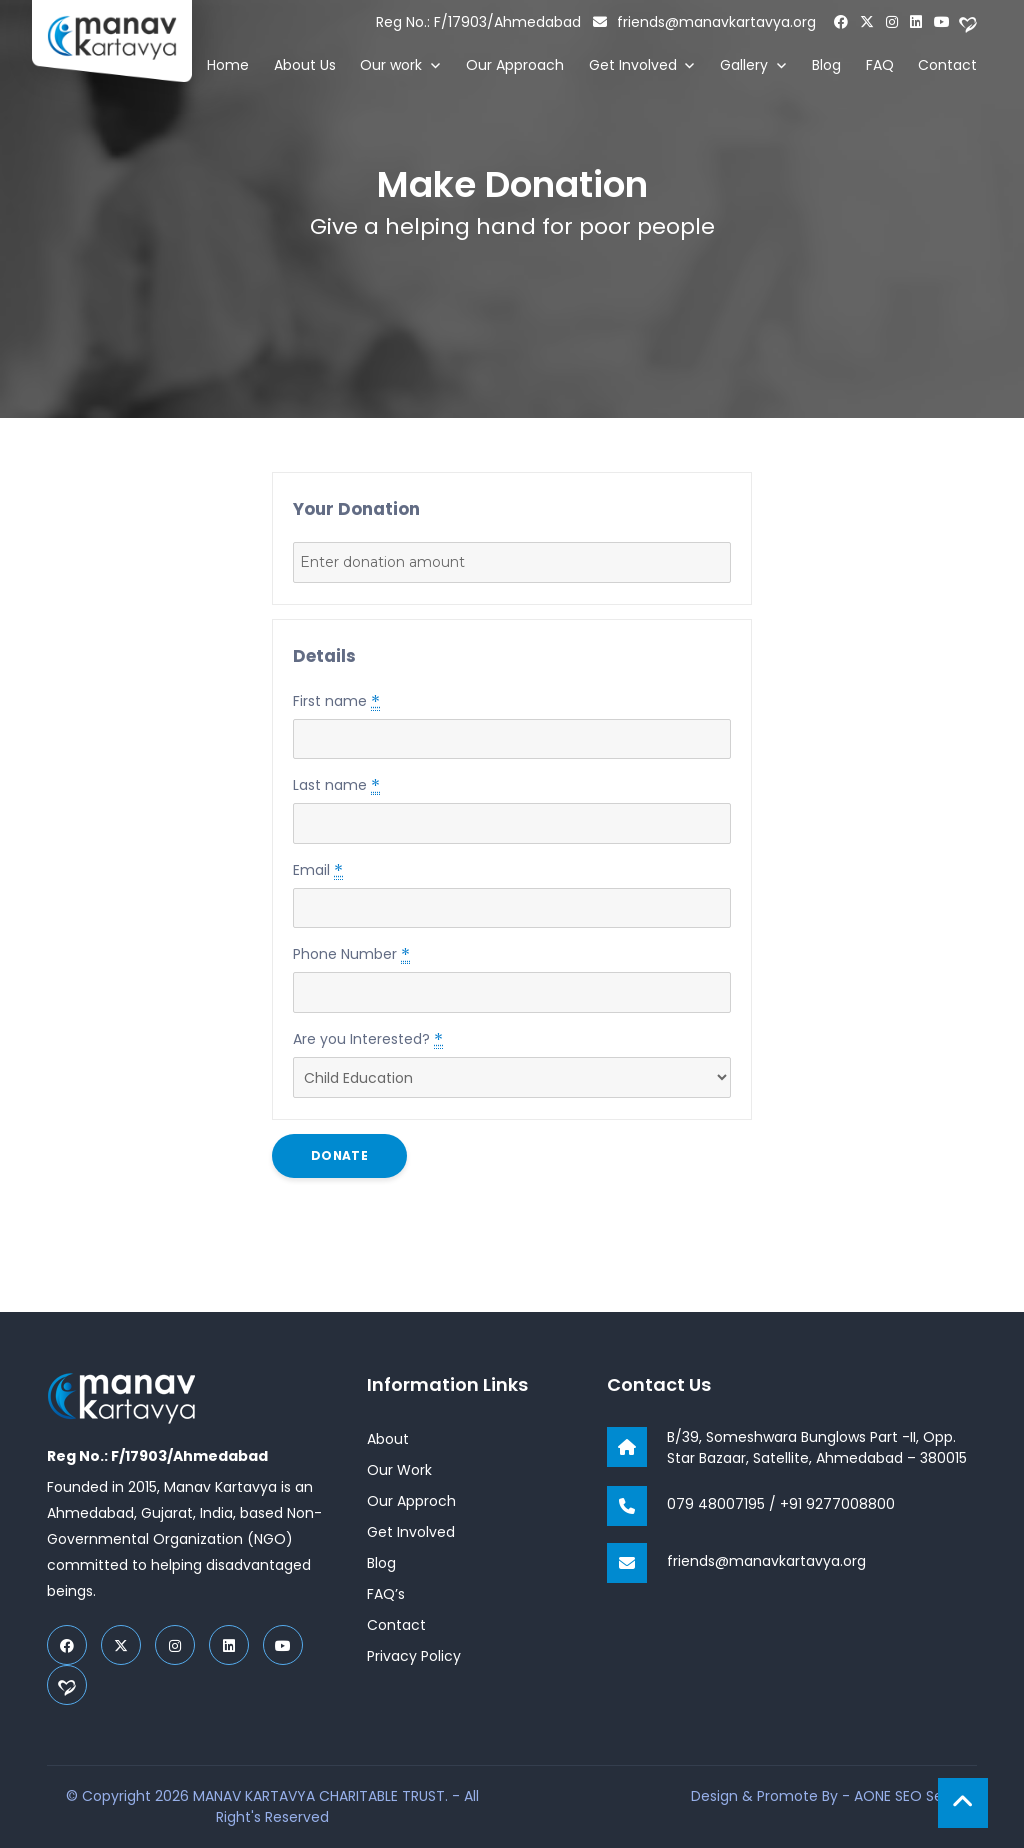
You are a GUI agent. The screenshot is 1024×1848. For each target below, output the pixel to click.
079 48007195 (716, 1504)
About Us (305, 65)
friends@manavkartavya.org (704, 22)
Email (318, 870)
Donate (339, 1155)
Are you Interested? (368, 1039)
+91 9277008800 (837, 1504)
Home (228, 65)
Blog (826, 65)
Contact (947, 65)
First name (336, 701)
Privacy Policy (414, 1656)
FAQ (880, 65)
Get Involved (633, 65)
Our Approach (515, 65)
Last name (336, 785)
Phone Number (351, 954)
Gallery (744, 65)
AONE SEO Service (915, 1796)
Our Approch (411, 1501)
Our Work (399, 1470)
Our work (391, 65)
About (388, 1439)
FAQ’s (386, 1594)
